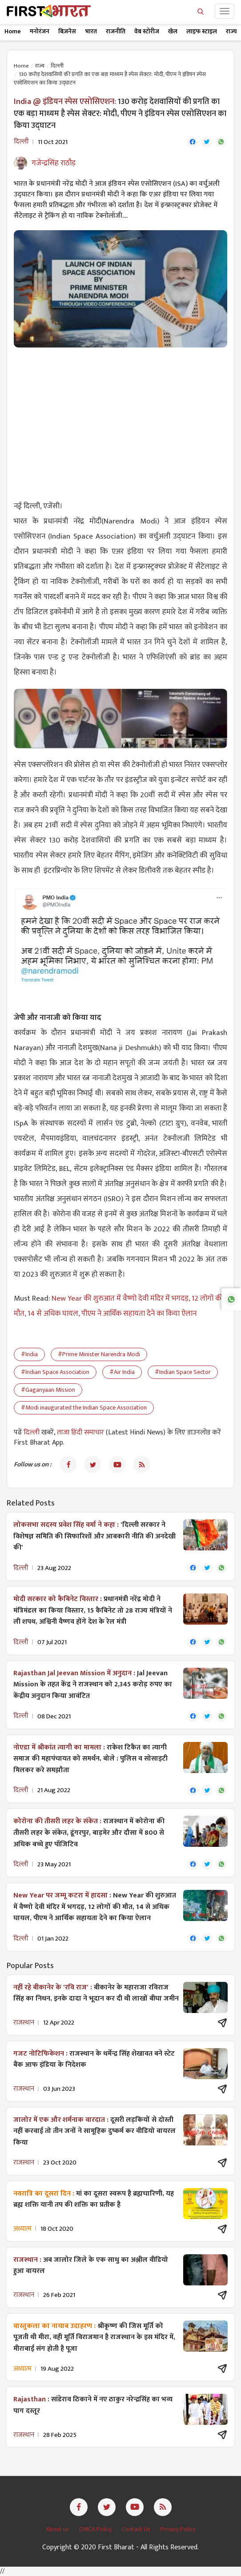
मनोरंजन (39, 31)
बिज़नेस (67, 31)
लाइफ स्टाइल (201, 31)
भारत (91, 31)
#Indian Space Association (55, 1372)
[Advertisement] (120, 418)
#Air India (122, 1372)
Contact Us (137, 2529)
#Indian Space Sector (183, 1372)
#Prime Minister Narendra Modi (99, 1354)
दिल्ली (57, 66)
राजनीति (115, 31)
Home (12, 31)
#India (29, 1354)
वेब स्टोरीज (146, 31)
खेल (172, 31)
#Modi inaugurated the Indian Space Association (84, 1407)
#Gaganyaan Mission (48, 1390)
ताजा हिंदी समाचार (80, 1432)
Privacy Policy (178, 2529)
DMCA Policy (96, 2529)
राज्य (231, 31)
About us (58, 2529)
